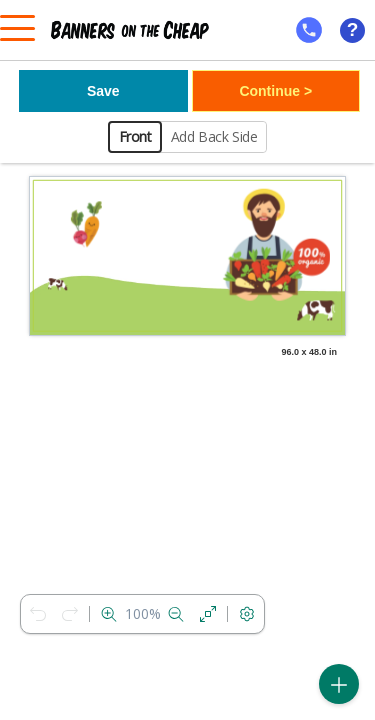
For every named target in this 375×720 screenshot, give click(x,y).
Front (135, 136)
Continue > (275, 91)
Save (103, 91)
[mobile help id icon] (309, 30)
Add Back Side (214, 136)
